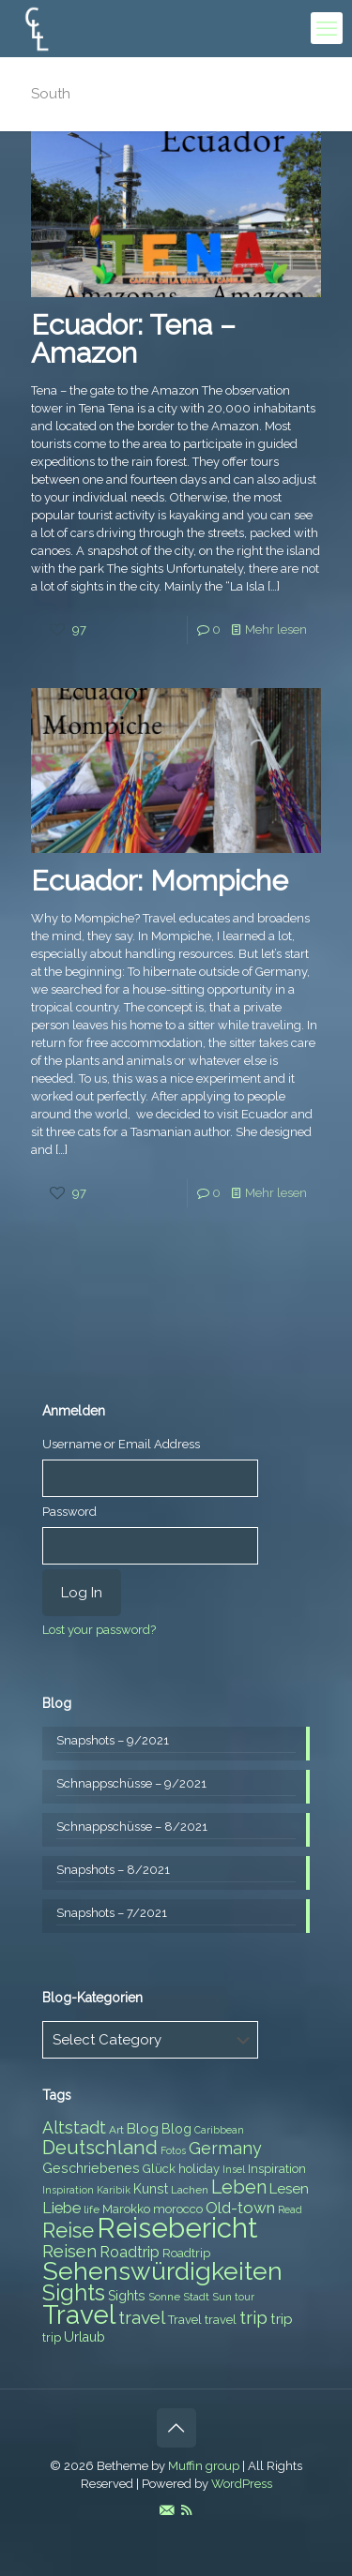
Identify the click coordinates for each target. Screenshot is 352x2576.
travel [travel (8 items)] (221, 2320)
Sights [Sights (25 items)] (73, 2293)
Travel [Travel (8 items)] (185, 2320)
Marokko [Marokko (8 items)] (126, 2209)
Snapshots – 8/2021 (113, 1870)
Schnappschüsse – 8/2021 (131, 1827)
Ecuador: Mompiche (159, 880)
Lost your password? (99, 1630)
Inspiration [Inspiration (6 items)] (68, 2189)
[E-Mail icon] (167, 2510)
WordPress (241, 2484)
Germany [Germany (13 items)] (225, 2148)
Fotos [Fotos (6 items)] (173, 2150)
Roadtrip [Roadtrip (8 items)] (186, 2253)
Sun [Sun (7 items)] (222, 2296)
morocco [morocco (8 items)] (178, 2209)
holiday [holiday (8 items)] (199, 2169)
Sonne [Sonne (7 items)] (164, 2296)
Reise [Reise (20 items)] (68, 2230)
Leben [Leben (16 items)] (239, 2187)
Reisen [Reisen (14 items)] (69, 2251)
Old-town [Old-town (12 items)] (240, 2207)
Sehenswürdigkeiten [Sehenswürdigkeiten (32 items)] (162, 2270)
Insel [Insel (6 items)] (233, 2169)
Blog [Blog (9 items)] (176, 2128)
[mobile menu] (327, 28)
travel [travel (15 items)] (141, 2317)
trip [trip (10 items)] (281, 2319)
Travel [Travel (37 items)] (78, 2314)
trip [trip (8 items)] (51, 2337)
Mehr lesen (276, 629)
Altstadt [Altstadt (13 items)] (74, 2127)
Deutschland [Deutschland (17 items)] (100, 2147)
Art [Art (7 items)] (116, 2129)
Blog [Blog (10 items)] (143, 2128)
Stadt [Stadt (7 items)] (196, 2296)
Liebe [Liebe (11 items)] (61, 2208)
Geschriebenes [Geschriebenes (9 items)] (91, 2168)
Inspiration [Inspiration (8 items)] (277, 2169)
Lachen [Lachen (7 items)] (189, 2189)
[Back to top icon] (176, 2428)
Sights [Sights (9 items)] (126, 2295)
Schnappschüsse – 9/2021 (131, 1783)
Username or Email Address (121, 1444)
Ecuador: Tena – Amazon (133, 338)
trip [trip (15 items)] (253, 2317)
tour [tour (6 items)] (244, 2296)
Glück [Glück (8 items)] (159, 2169)
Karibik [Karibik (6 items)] (113, 2189)
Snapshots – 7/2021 (111, 1913)
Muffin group (203, 2466)
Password (69, 1512)
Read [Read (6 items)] (290, 2209)
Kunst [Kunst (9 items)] (150, 2188)
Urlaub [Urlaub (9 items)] (84, 2336)
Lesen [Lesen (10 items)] (289, 2188)
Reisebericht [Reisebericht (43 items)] (177, 2227)
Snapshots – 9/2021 (112, 1740)
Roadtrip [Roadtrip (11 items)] (129, 2252)
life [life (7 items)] (91, 2209)
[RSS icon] (186, 2510)
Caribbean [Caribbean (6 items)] (219, 2129)
